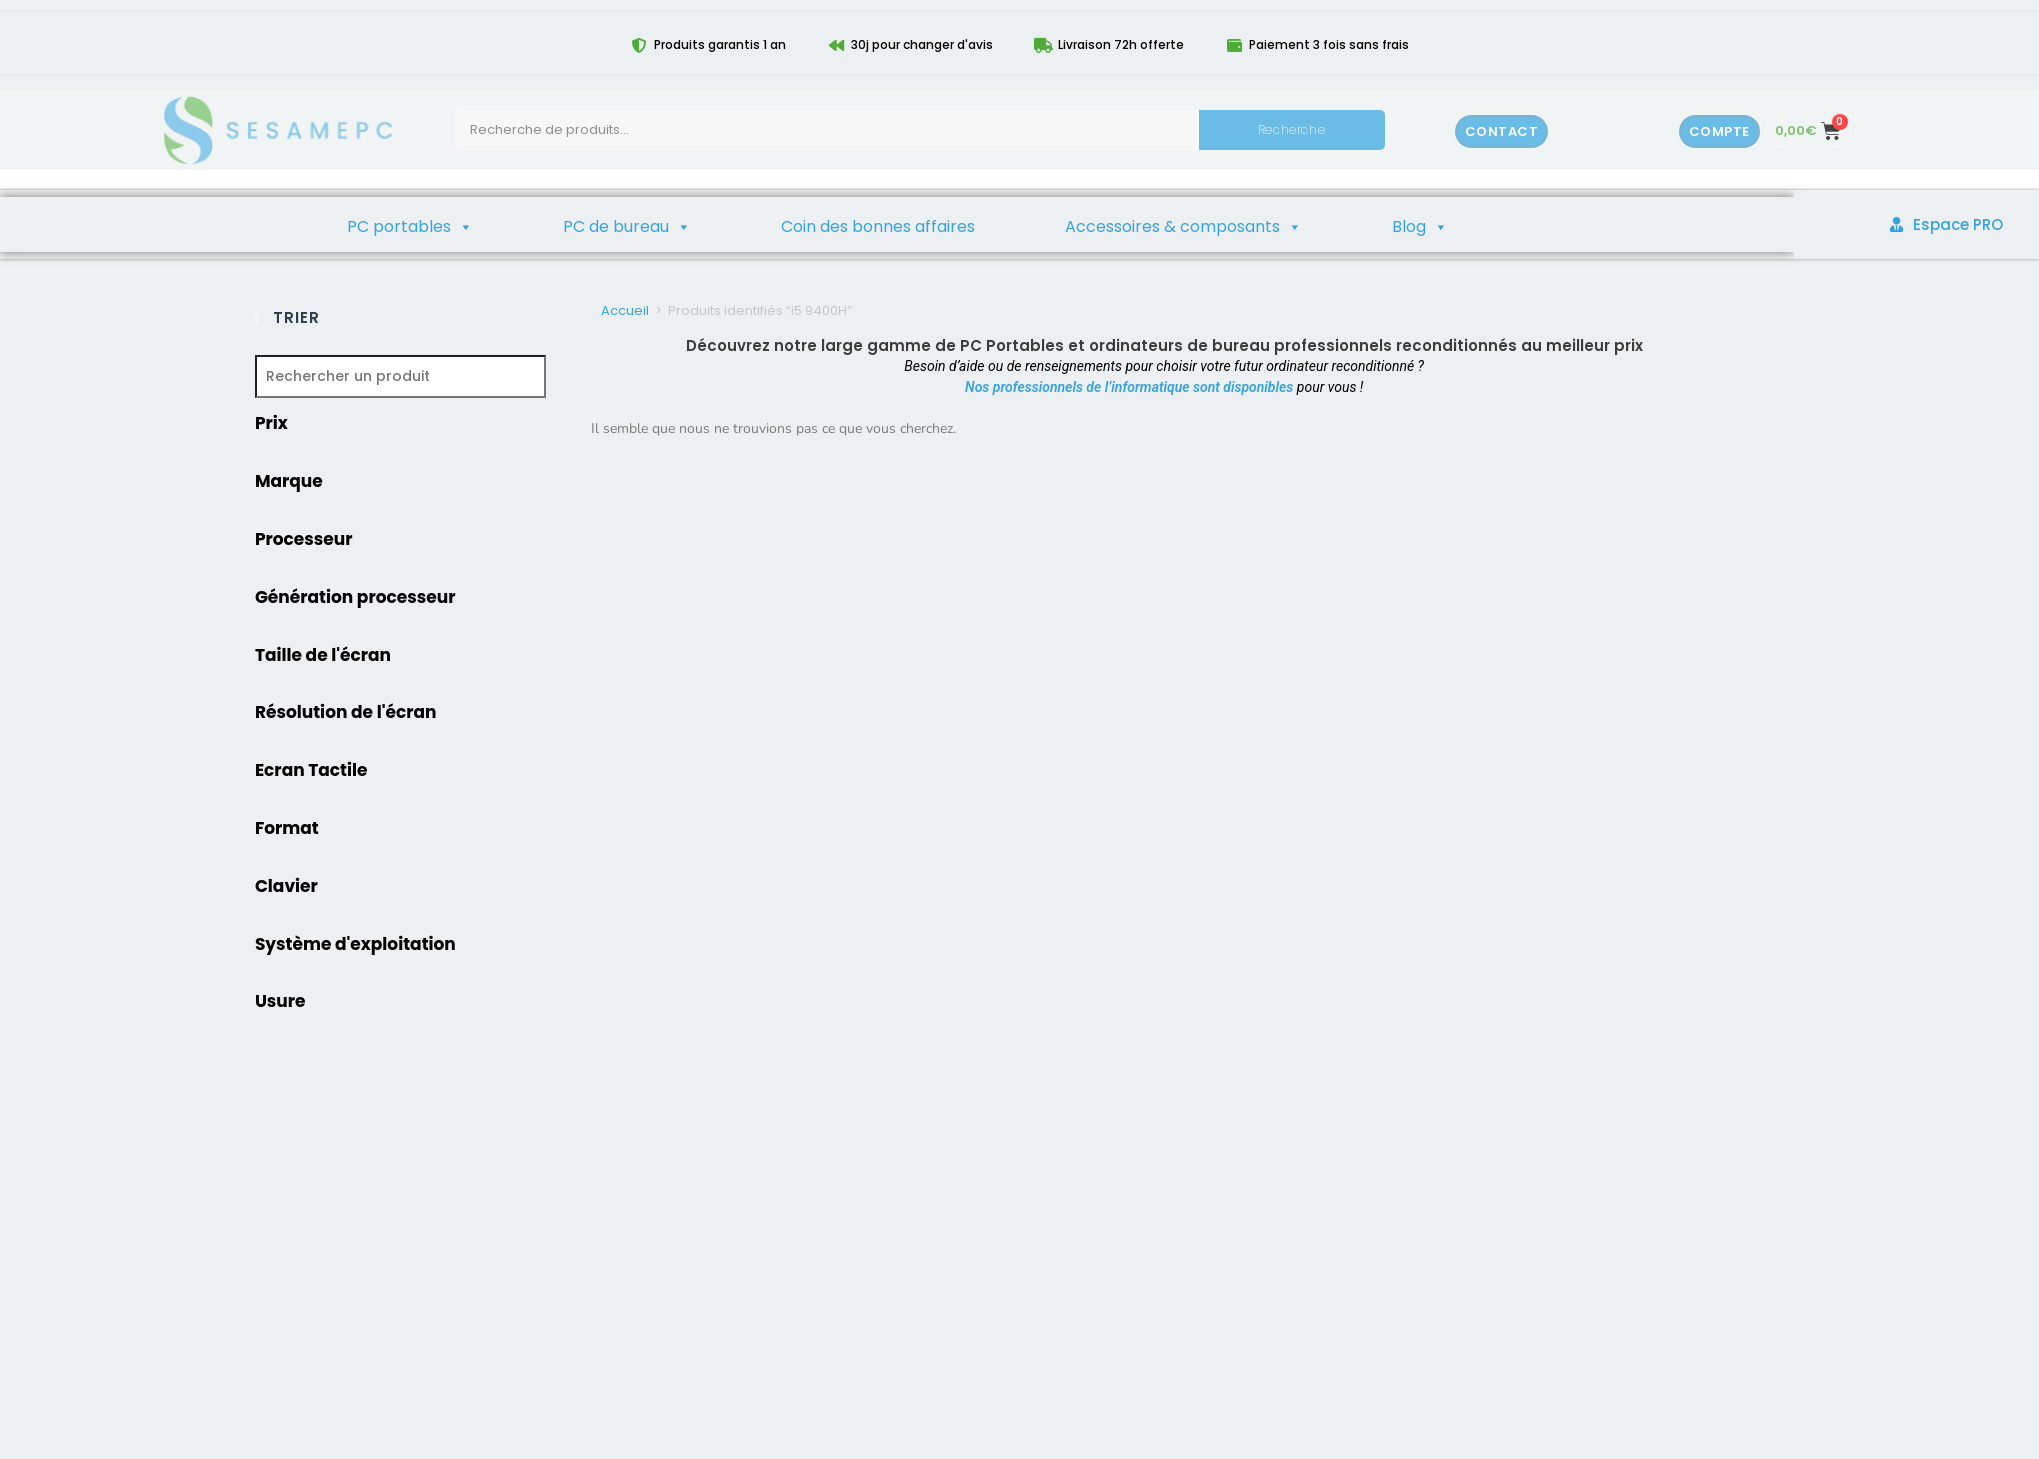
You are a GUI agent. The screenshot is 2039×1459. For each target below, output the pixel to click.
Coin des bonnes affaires (878, 226)
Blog (1420, 227)
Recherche (1291, 129)
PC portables (410, 227)
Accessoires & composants (1183, 227)
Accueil (625, 310)
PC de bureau (627, 227)
